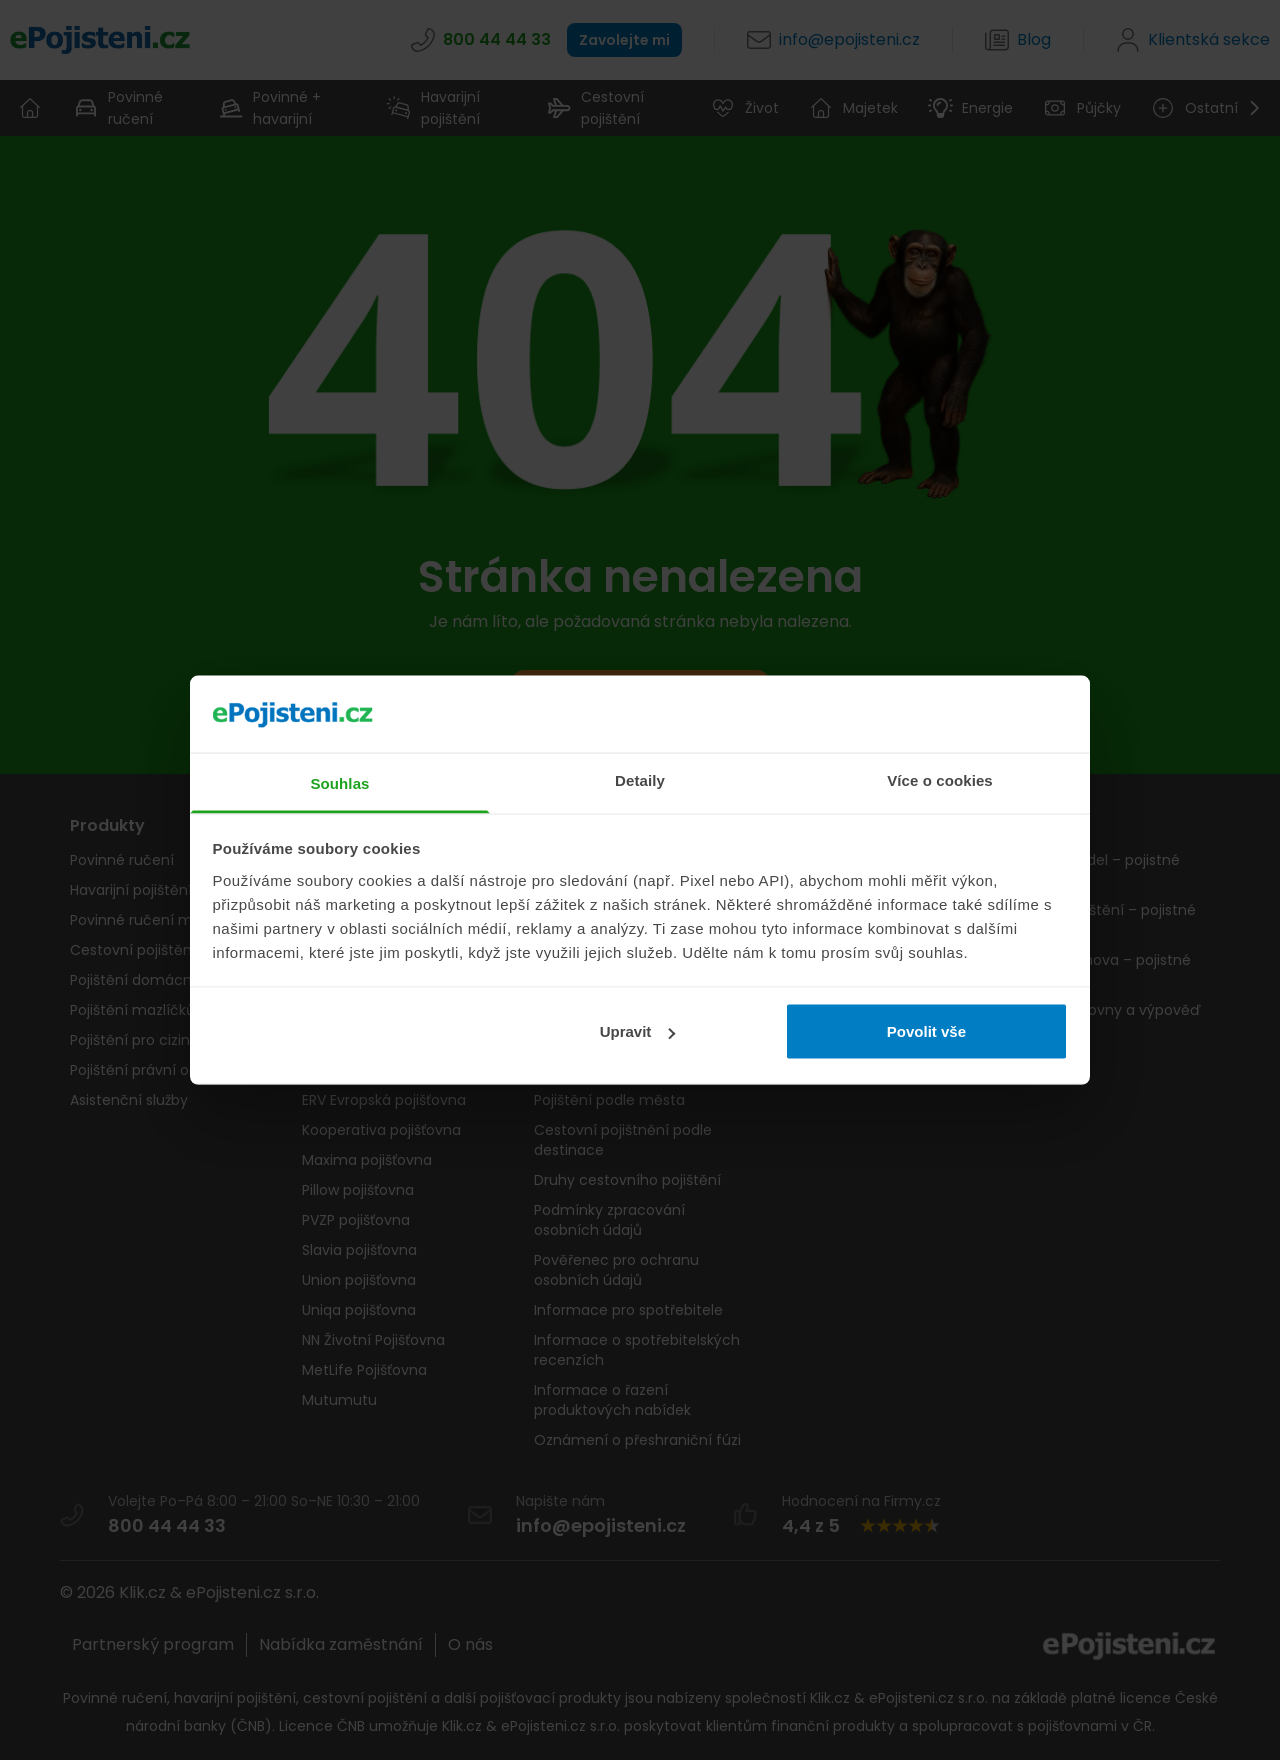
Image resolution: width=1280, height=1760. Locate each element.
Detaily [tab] (640, 779)
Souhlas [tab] (339, 782)
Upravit (638, 1031)
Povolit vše (926, 1031)
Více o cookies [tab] (940, 779)
